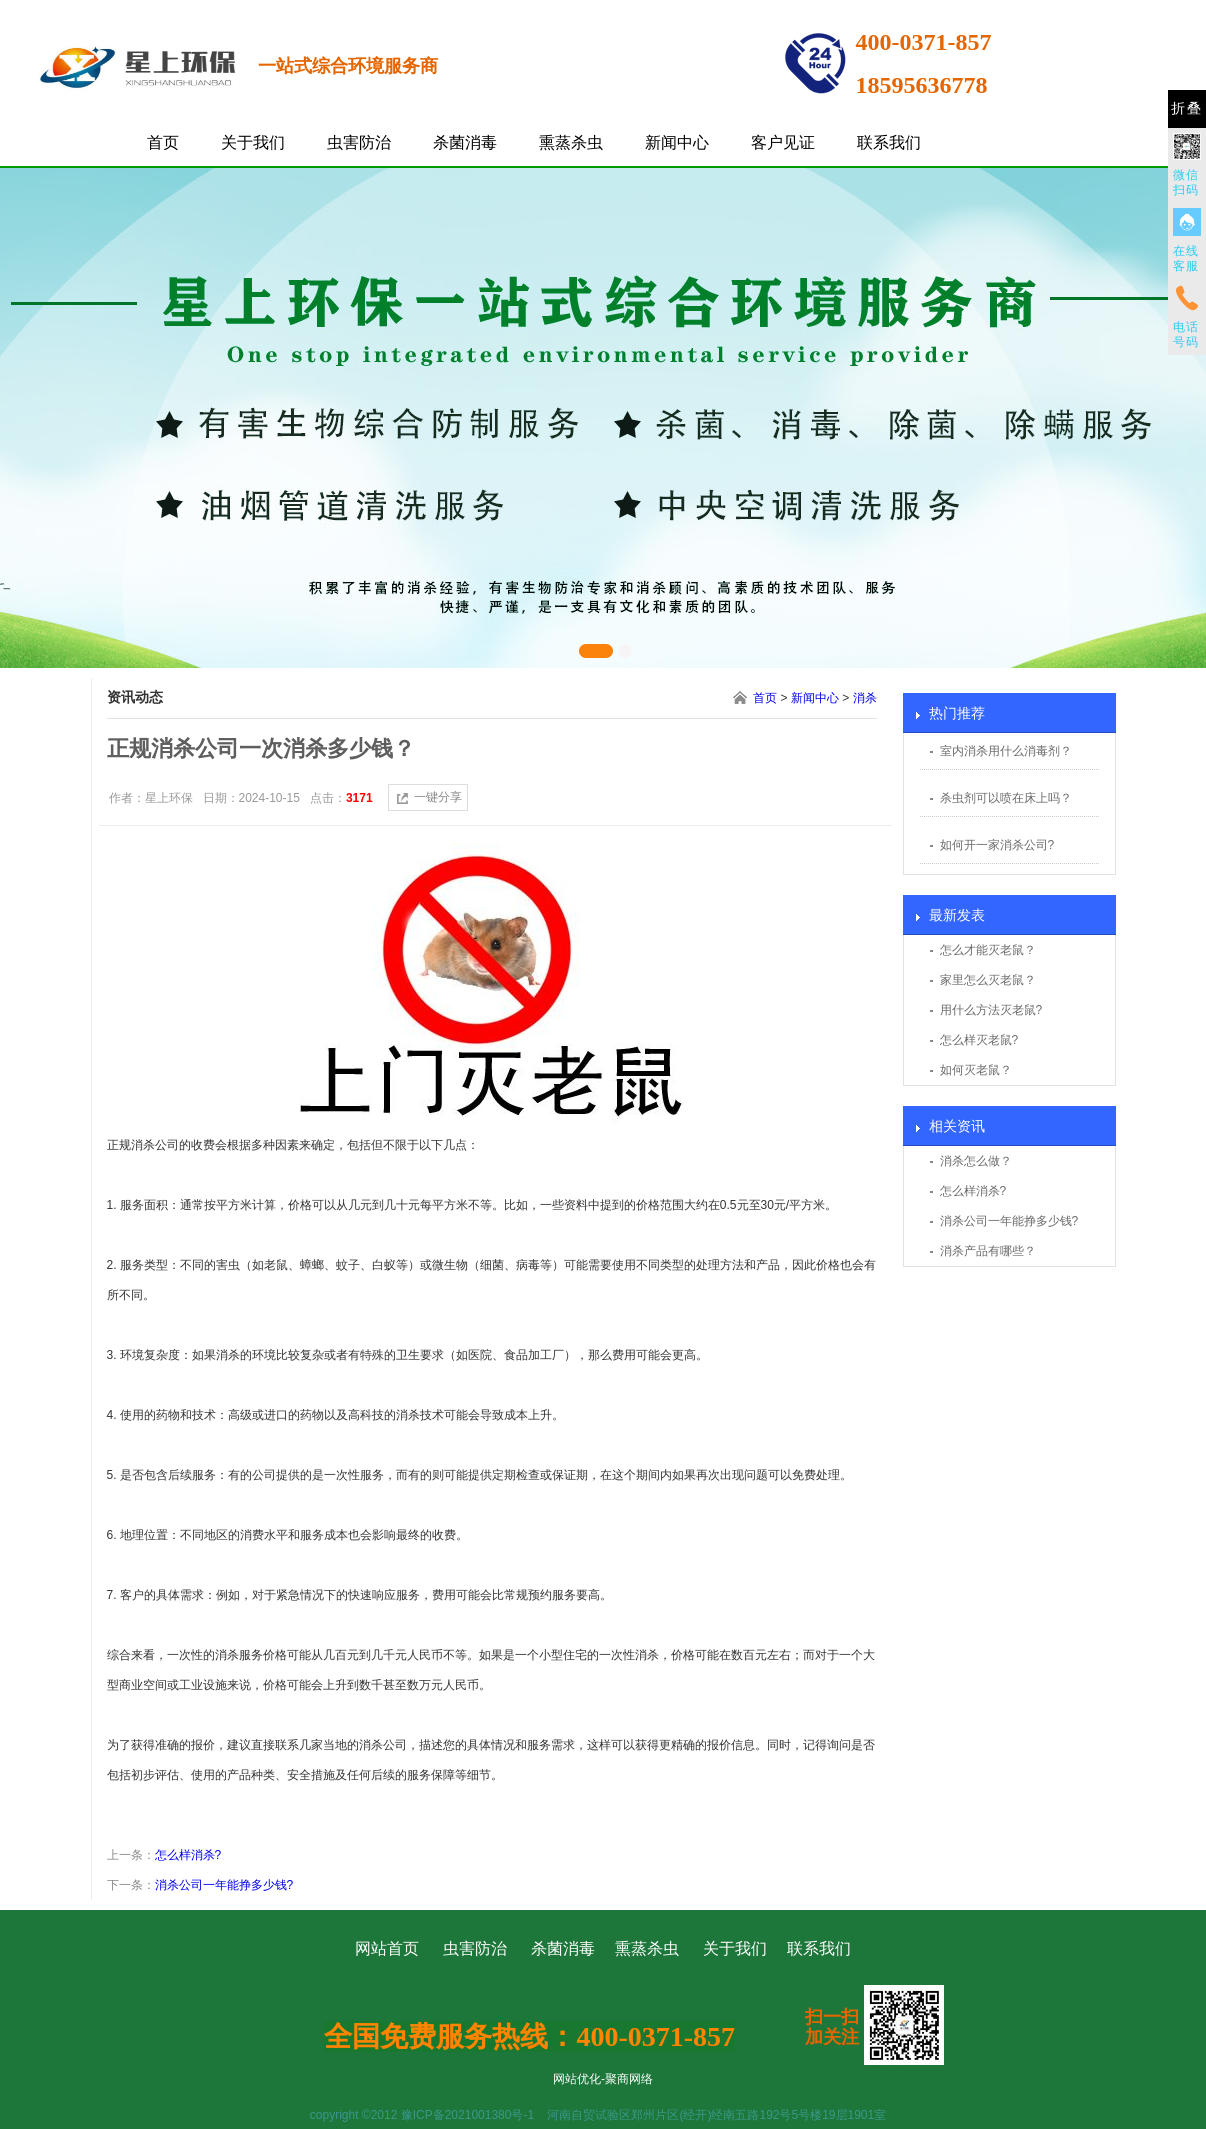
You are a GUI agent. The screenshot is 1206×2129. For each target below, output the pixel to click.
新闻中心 (677, 142)
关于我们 (253, 142)
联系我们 (889, 142)
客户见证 (783, 142)
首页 (163, 142)
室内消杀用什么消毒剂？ (1006, 751)
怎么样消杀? (973, 1191)
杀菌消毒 (465, 142)
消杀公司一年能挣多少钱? (1009, 1221)
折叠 (1187, 108)
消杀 (865, 698)
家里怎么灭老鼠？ (988, 980)
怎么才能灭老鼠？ (988, 950)
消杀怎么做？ (976, 1161)
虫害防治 (359, 142)
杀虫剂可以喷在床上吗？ (1006, 798)
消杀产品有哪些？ (988, 1251)
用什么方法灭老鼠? (991, 1010)
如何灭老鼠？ (976, 1070)
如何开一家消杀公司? (997, 845)
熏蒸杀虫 (571, 142)
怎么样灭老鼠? (979, 1040)
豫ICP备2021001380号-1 (467, 2115)
